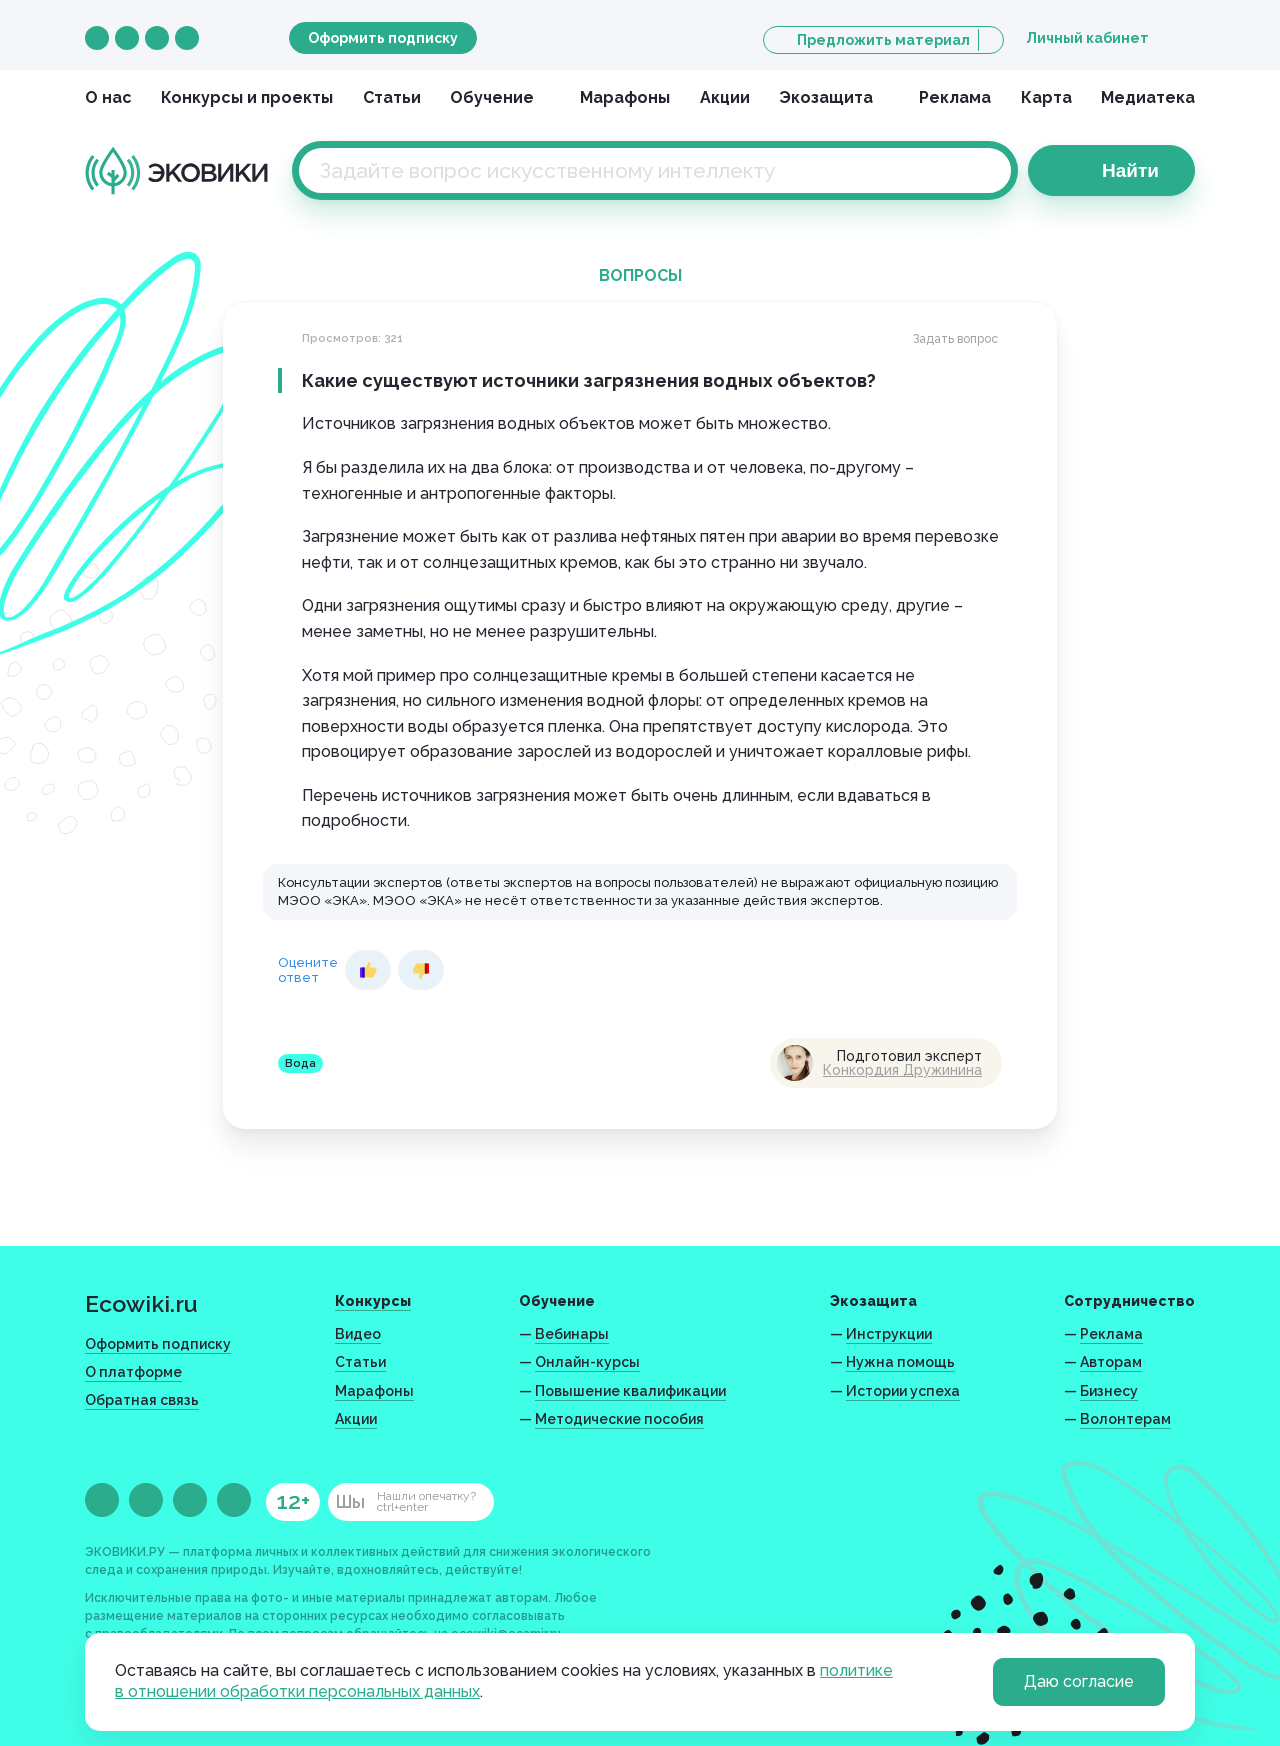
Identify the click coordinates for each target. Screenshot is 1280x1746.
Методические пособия (619, 1419)
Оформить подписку (383, 38)
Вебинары (572, 1334)
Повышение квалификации (630, 1391)
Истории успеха (903, 1391)
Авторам (1111, 1362)
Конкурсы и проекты (247, 97)
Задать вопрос (955, 339)
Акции (725, 97)
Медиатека (1148, 97)
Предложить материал (883, 40)
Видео (358, 1334)
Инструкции (889, 1334)
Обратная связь (142, 1400)
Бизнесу (1109, 1391)
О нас (108, 97)
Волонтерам (1125, 1419)
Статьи (392, 97)
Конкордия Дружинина (902, 1070)
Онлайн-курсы (587, 1362)
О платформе (133, 1372)
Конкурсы (373, 1301)
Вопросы (640, 275)
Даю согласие (1079, 1681)
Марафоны (625, 97)
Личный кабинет (1087, 38)
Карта (1046, 97)
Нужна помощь (900, 1362)
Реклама (955, 97)
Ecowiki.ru (141, 1303)
